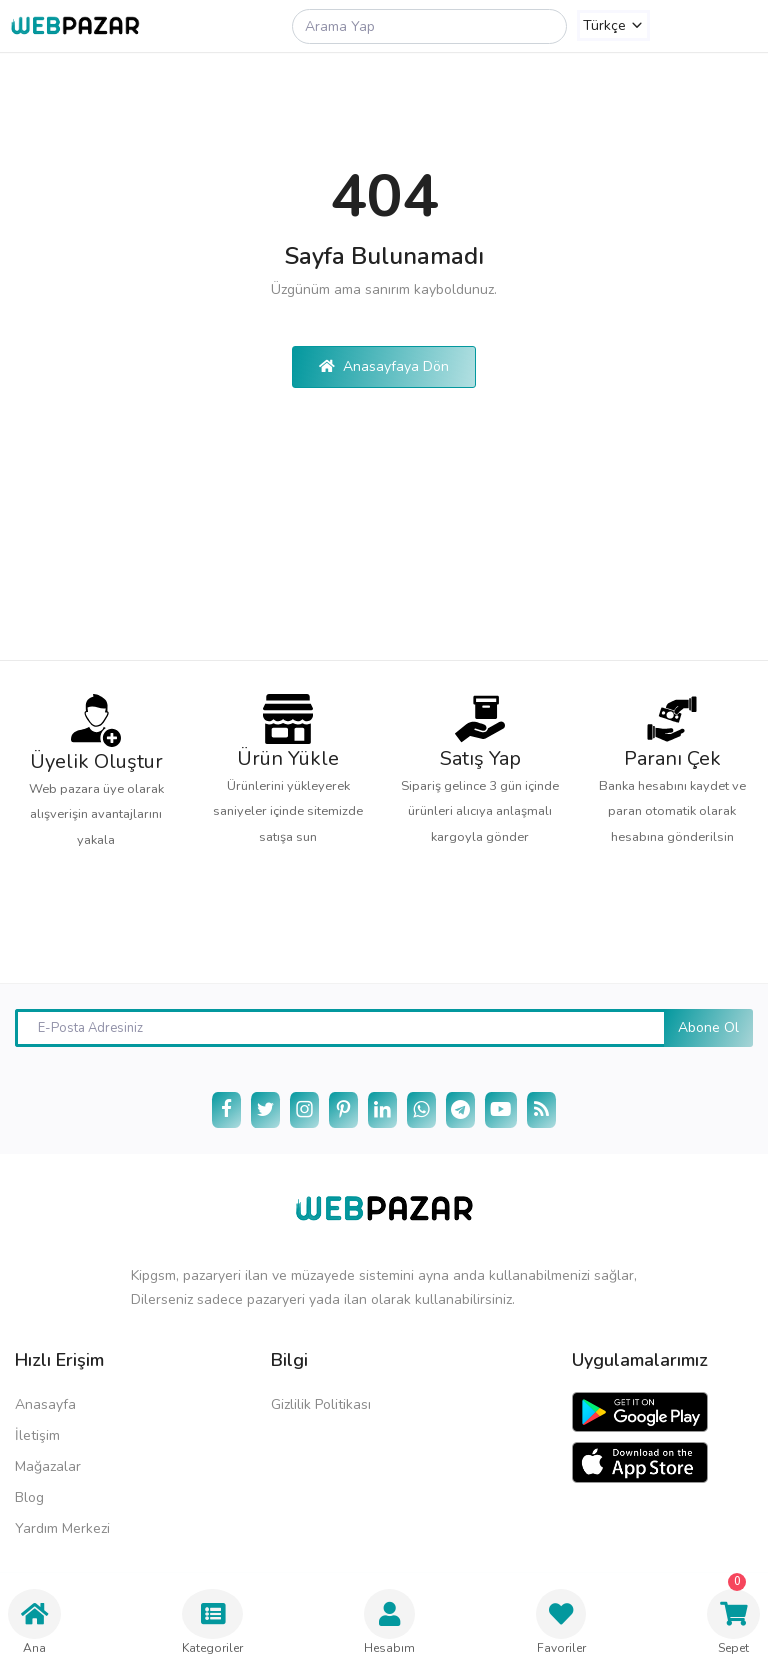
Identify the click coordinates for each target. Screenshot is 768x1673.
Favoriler (561, 1622)
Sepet (733, 1614)
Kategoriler (212, 1622)
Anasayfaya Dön (384, 366)
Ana (34, 1622)
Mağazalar (48, 1466)
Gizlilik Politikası (321, 1404)
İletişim (37, 1435)
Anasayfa (45, 1404)
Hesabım (389, 1622)
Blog (29, 1497)
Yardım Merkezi (62, 1528)
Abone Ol (708, 1027)
